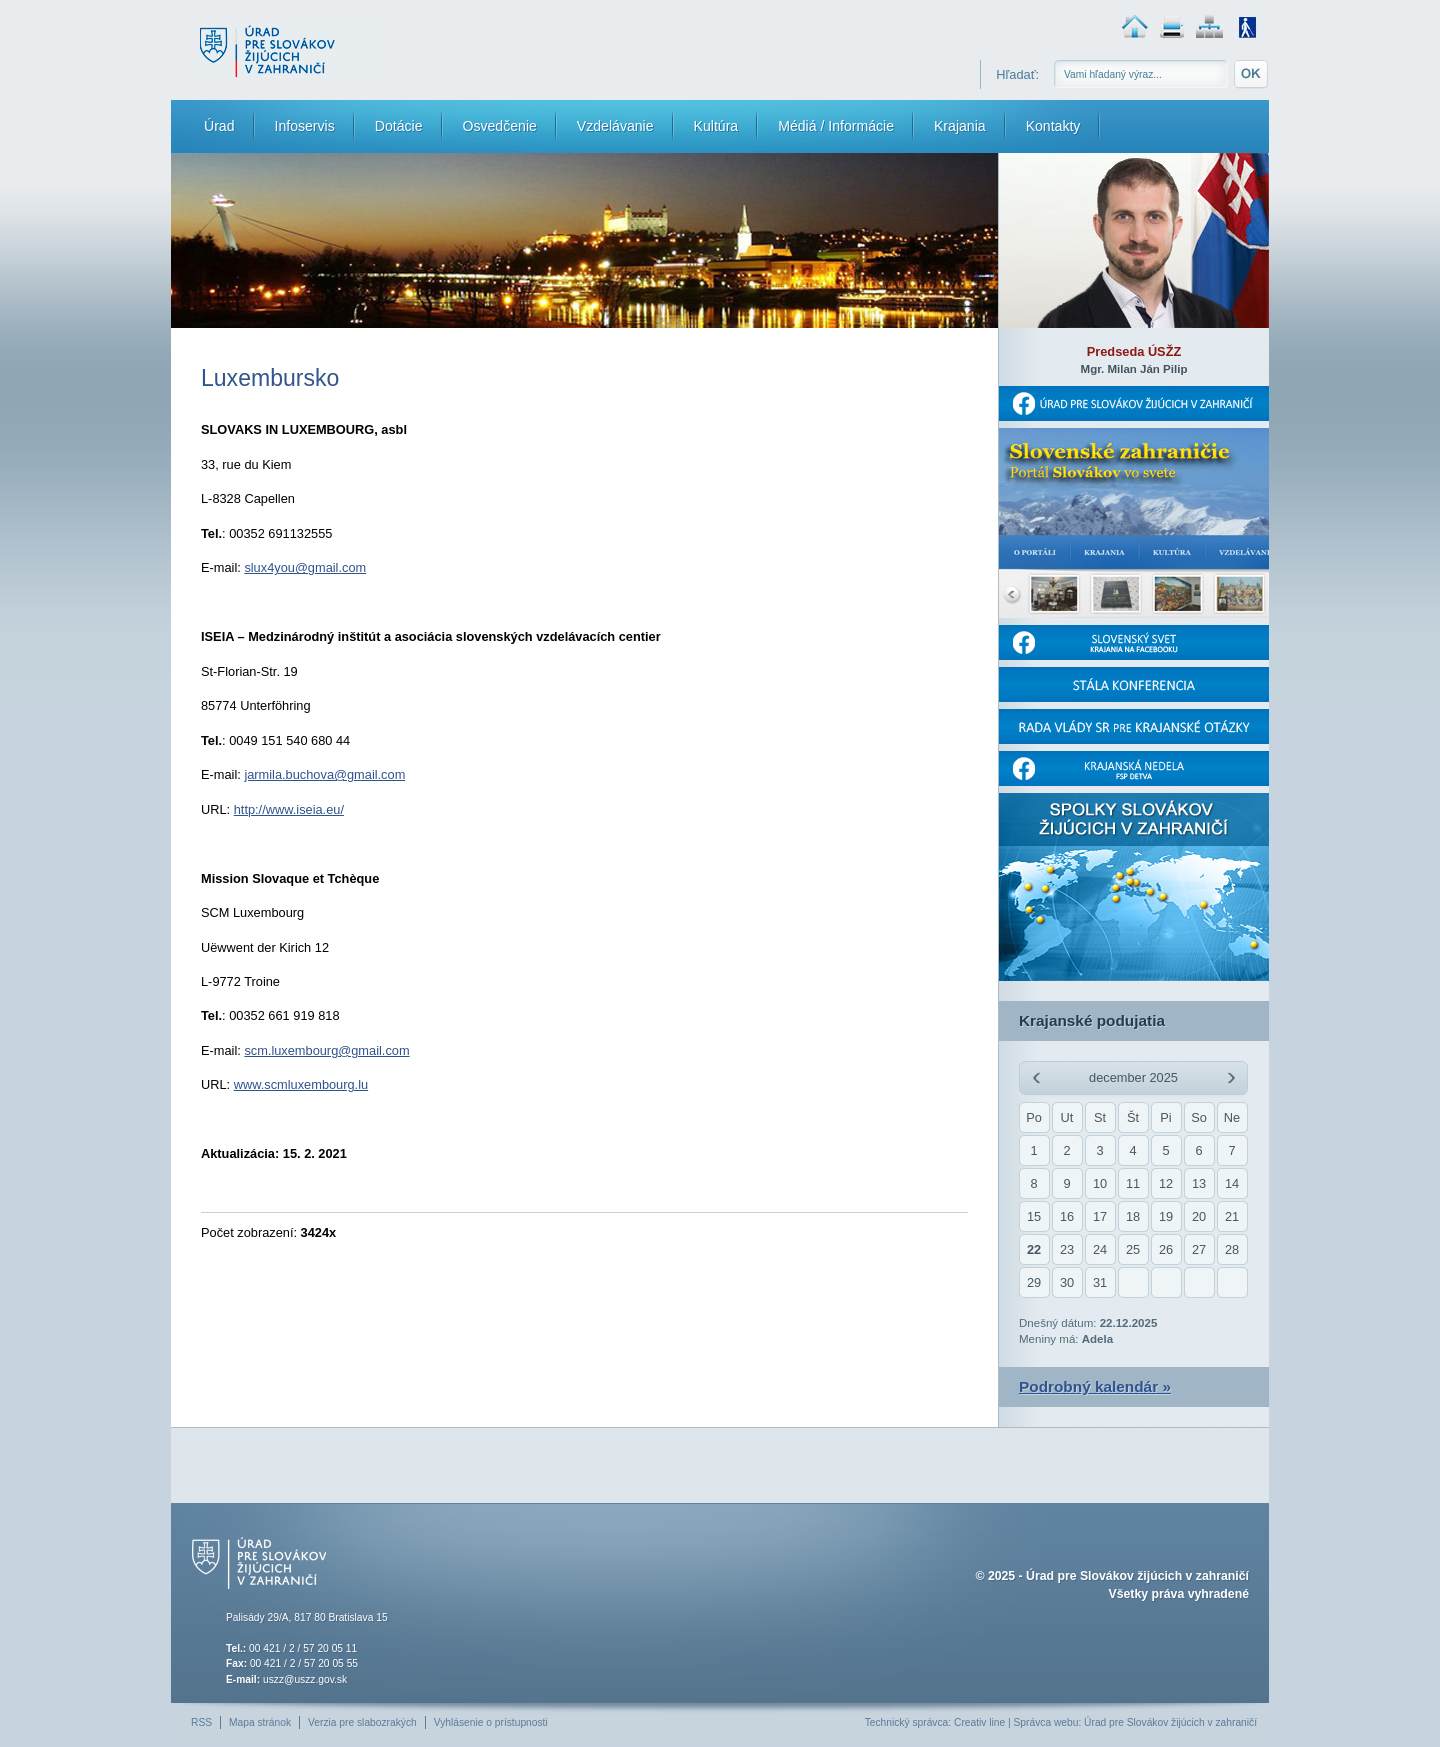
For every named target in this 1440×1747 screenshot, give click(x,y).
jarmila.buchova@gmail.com (324, 774)
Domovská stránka (1135, 26)
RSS (201, 1722)
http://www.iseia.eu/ (289, 809)
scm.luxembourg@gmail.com (326, 1050)
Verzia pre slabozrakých (362, 1722)
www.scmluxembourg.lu (301, 1084)
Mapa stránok (1209, 26)
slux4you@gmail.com (305, 567)
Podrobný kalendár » (1095, 1386)
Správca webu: (1048, 1722)
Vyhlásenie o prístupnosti (491, 1722)
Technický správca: (908, 1722)
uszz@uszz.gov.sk (305, 1679)
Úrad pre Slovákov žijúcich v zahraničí (1137, 1576)
